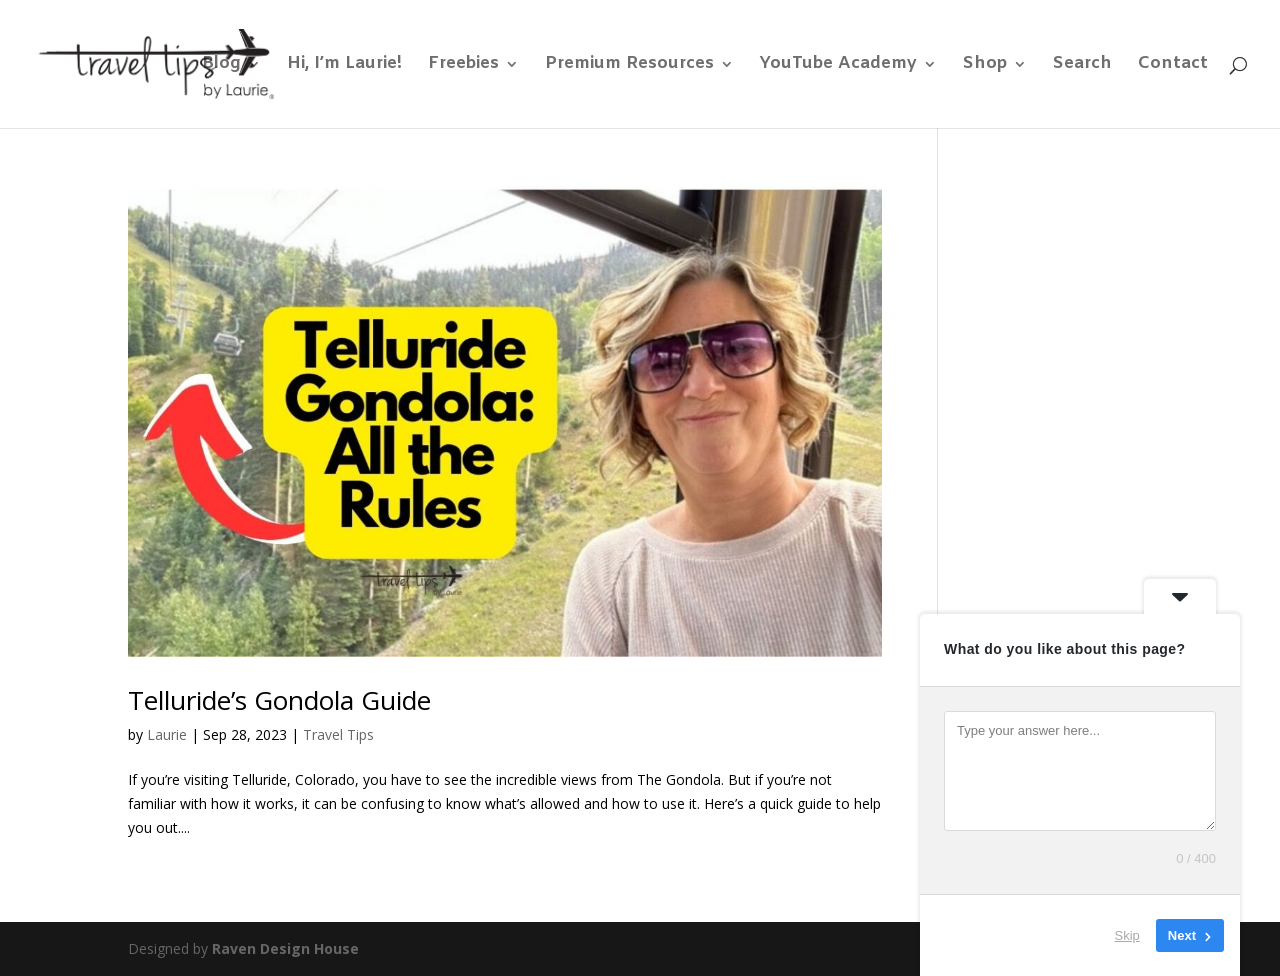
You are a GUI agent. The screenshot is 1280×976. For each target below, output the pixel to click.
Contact (1173, 66)
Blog (221, 66)
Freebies (463, 66)
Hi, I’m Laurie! (344, 66)
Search (1082, 66)
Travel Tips (338, 734)
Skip (1127, 935)
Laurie (167, 734)
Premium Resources (629, 66)
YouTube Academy (838, 66)
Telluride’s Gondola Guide (279, 700)
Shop (985, 66)
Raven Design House (285, 948)
